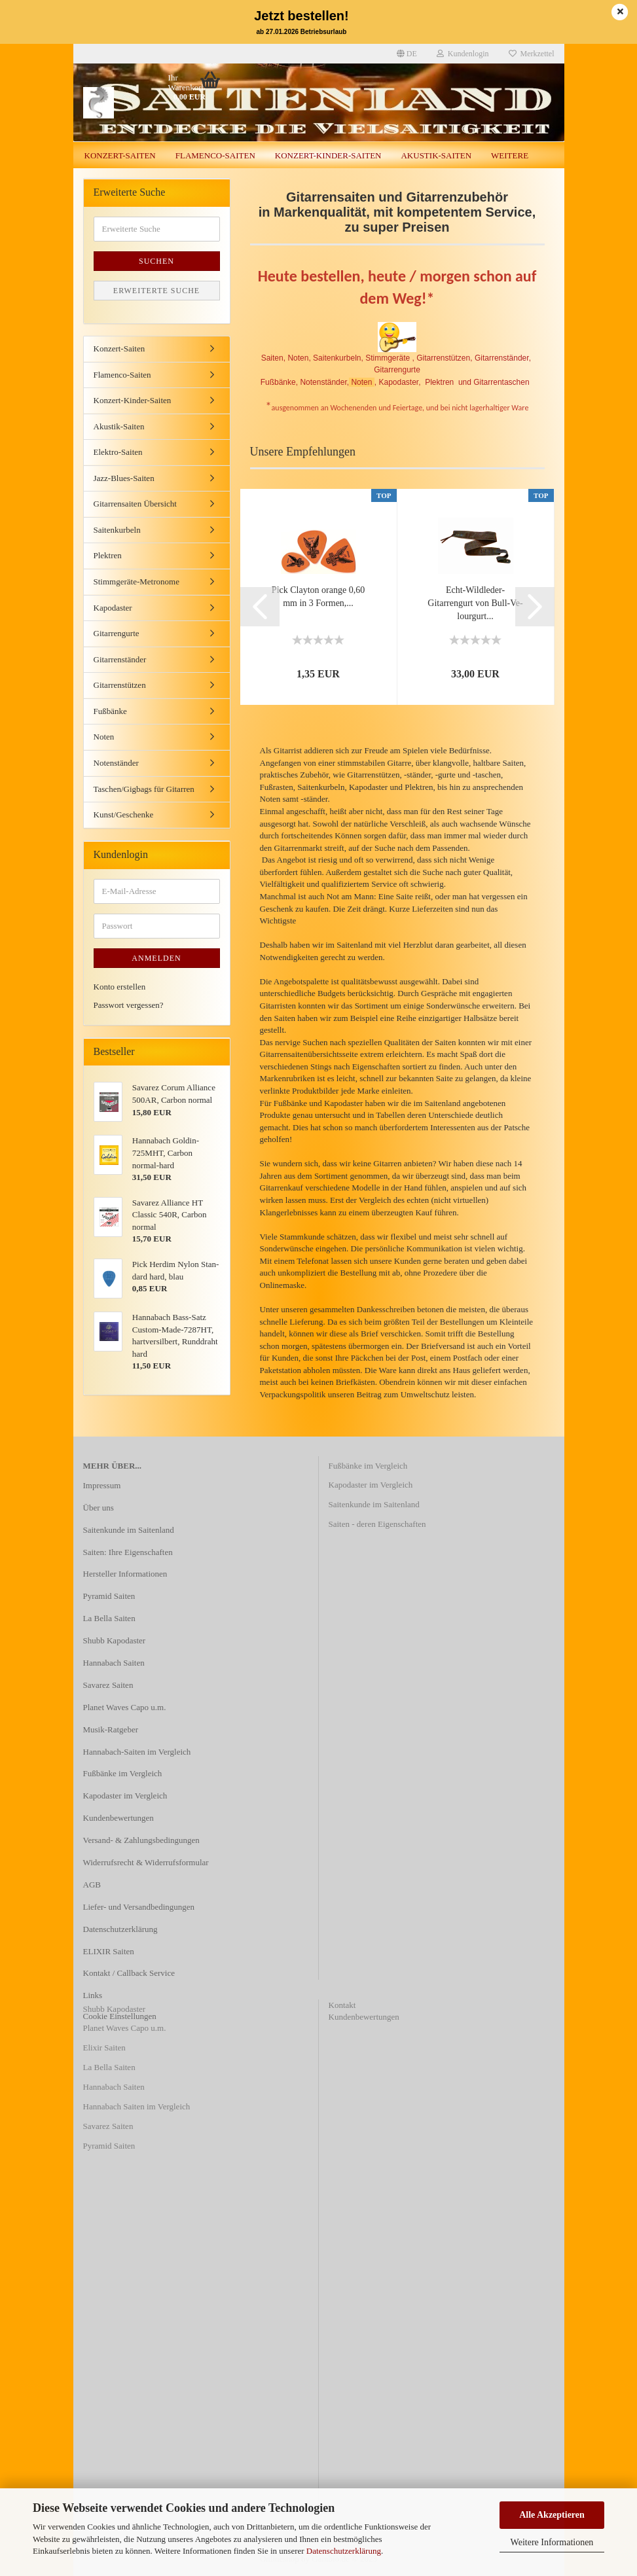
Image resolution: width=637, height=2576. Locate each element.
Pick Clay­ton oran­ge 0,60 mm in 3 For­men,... (318, 596)
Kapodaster (113, 608)
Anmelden (156, 958)
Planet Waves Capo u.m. (124, 1707)
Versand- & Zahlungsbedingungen (141, 1840)
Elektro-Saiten (118, 452)
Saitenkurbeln (117, 530)
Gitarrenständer (120, 659)
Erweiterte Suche (156, 290)
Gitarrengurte (116, 633)
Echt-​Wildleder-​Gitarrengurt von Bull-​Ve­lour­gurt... (475, 603)
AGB (92, 1884)
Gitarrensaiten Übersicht (135, 504)
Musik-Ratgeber (110, 1729)
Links (93, 1995)
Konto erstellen (120, 987)
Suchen (156, 261)
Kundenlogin (463, 53)
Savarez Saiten (108, 1685)
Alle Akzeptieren (552, 2515)
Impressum (102, 1485)
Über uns (98, 1507)
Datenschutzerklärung (343, 2551)
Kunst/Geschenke (124, 814)
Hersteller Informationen (125, 1574)
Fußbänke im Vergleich (122, 1773)
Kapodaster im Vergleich (125, 1795)
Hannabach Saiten (114, 1663)
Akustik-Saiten (436, 155)
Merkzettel (532, 53)
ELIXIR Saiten (108, 1951)
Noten (104, 737)
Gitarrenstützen (120, 685)
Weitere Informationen (552, 2542)
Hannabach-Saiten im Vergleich (137, 1752)
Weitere (509, 155)
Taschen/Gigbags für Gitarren (144, 789)
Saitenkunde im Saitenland (128, 1530)
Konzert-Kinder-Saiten (328, 155)
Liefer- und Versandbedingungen (139, 1907)
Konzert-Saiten (120, 155)
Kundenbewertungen (118, 1818)
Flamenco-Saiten (215, 155)
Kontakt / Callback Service (129, 1973)
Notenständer (116, 763)
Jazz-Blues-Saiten (124, 478)
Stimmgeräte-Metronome (136, 581)
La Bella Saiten (109, 1618)
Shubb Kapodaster (114, 1640)
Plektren (108, 555)
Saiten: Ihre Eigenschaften (128, 1552)
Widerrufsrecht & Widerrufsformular (146, 1862)
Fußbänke (110, 711)
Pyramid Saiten (109, 1596)
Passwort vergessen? (129, 1005)
